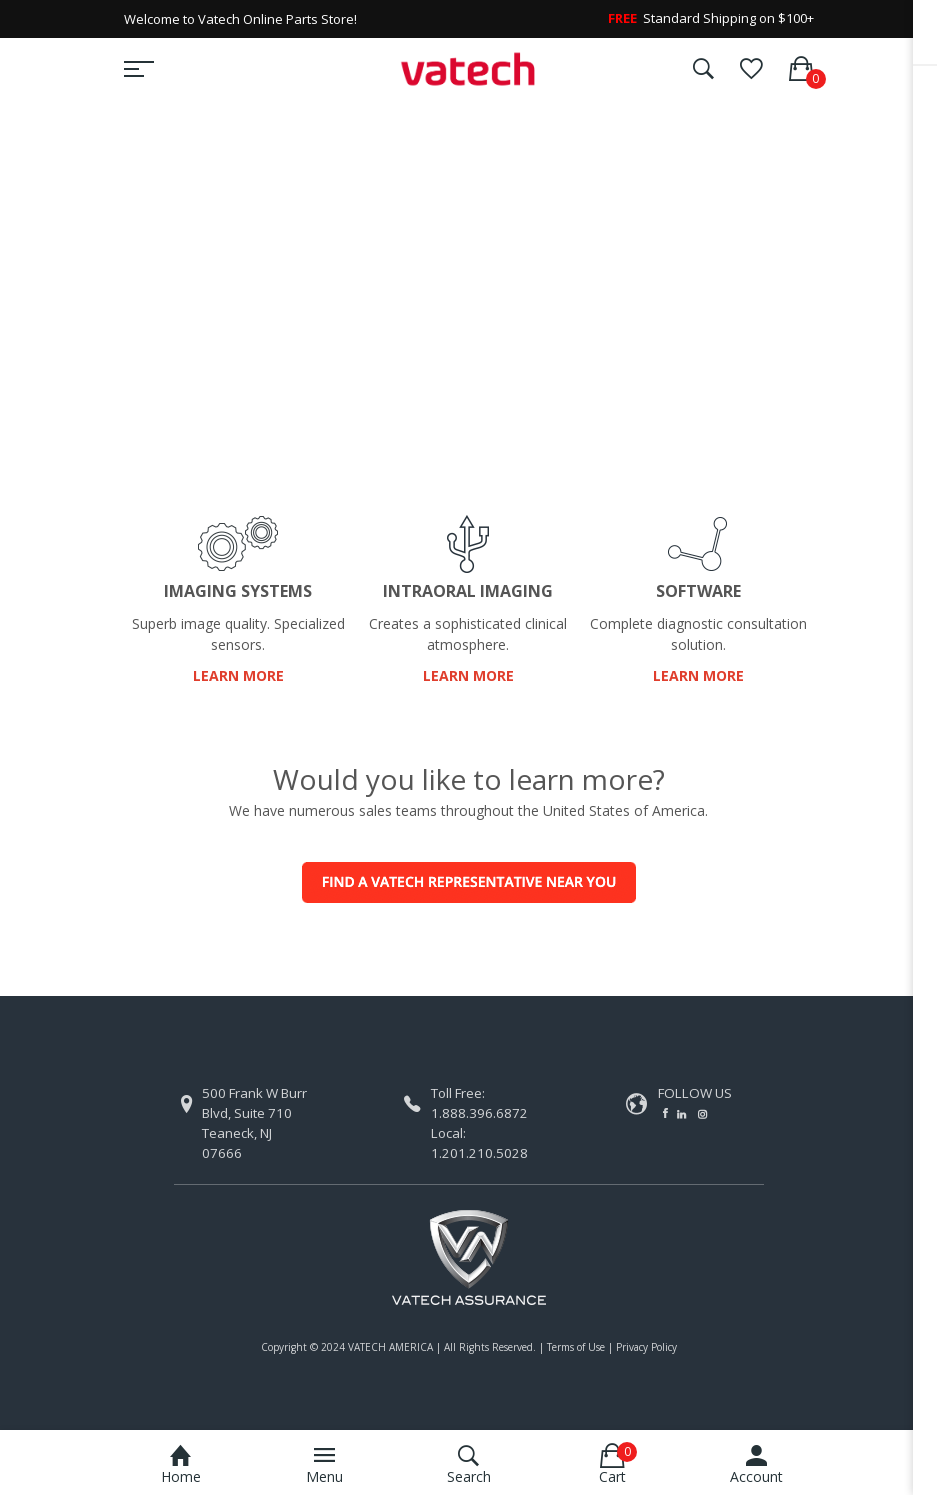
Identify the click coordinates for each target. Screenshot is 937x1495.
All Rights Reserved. (490, 1347)
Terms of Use (576, 1347)
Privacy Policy (646, 1347)
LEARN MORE (238, 675)
